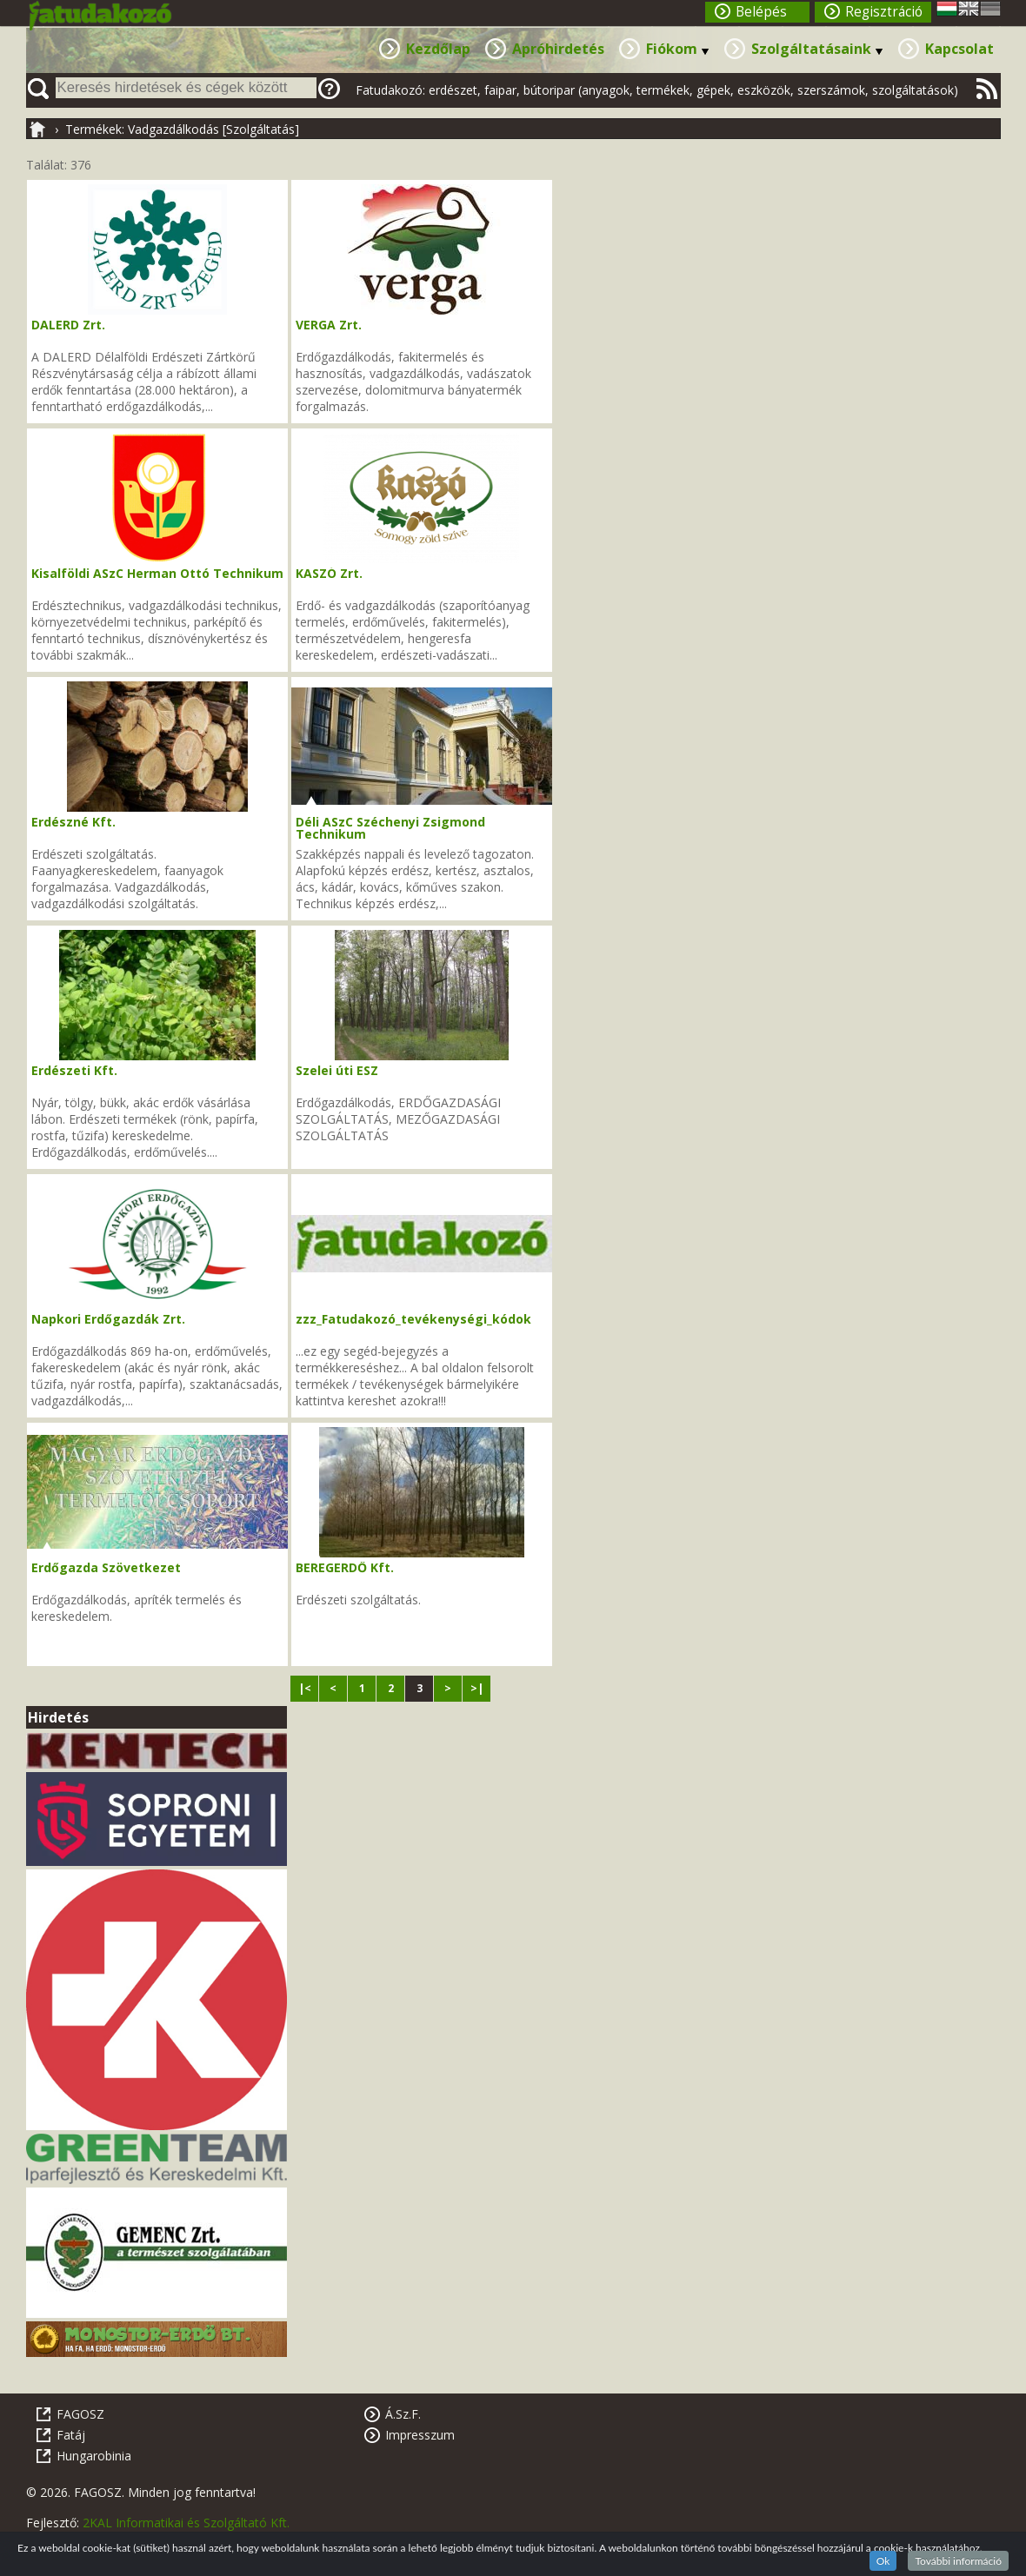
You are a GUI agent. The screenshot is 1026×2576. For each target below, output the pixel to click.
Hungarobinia (94, 2455)
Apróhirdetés (558, 48)
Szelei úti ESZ (337, 1070)
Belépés (761, 12)
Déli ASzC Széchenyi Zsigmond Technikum (390, 827)
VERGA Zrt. (329, 324)
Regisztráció (884, 12)
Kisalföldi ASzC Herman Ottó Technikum (157, 573)
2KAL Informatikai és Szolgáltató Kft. (186, 2522)
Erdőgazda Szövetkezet (106, 1567)
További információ (958, 2560)
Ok (883, 2560)
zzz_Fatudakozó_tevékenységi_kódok (413, 1319)
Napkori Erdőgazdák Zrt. (108, 1319)
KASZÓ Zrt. (329, 573)
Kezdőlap (438, 48)
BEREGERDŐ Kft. (345, 1567)
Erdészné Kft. (73, 821)
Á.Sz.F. (403, 2414)
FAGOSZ (80, 2414)
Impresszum (420, 2435)
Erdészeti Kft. (74, 1070)
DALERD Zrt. (68, 324)
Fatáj (71, 2435)
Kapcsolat (959, 48)
